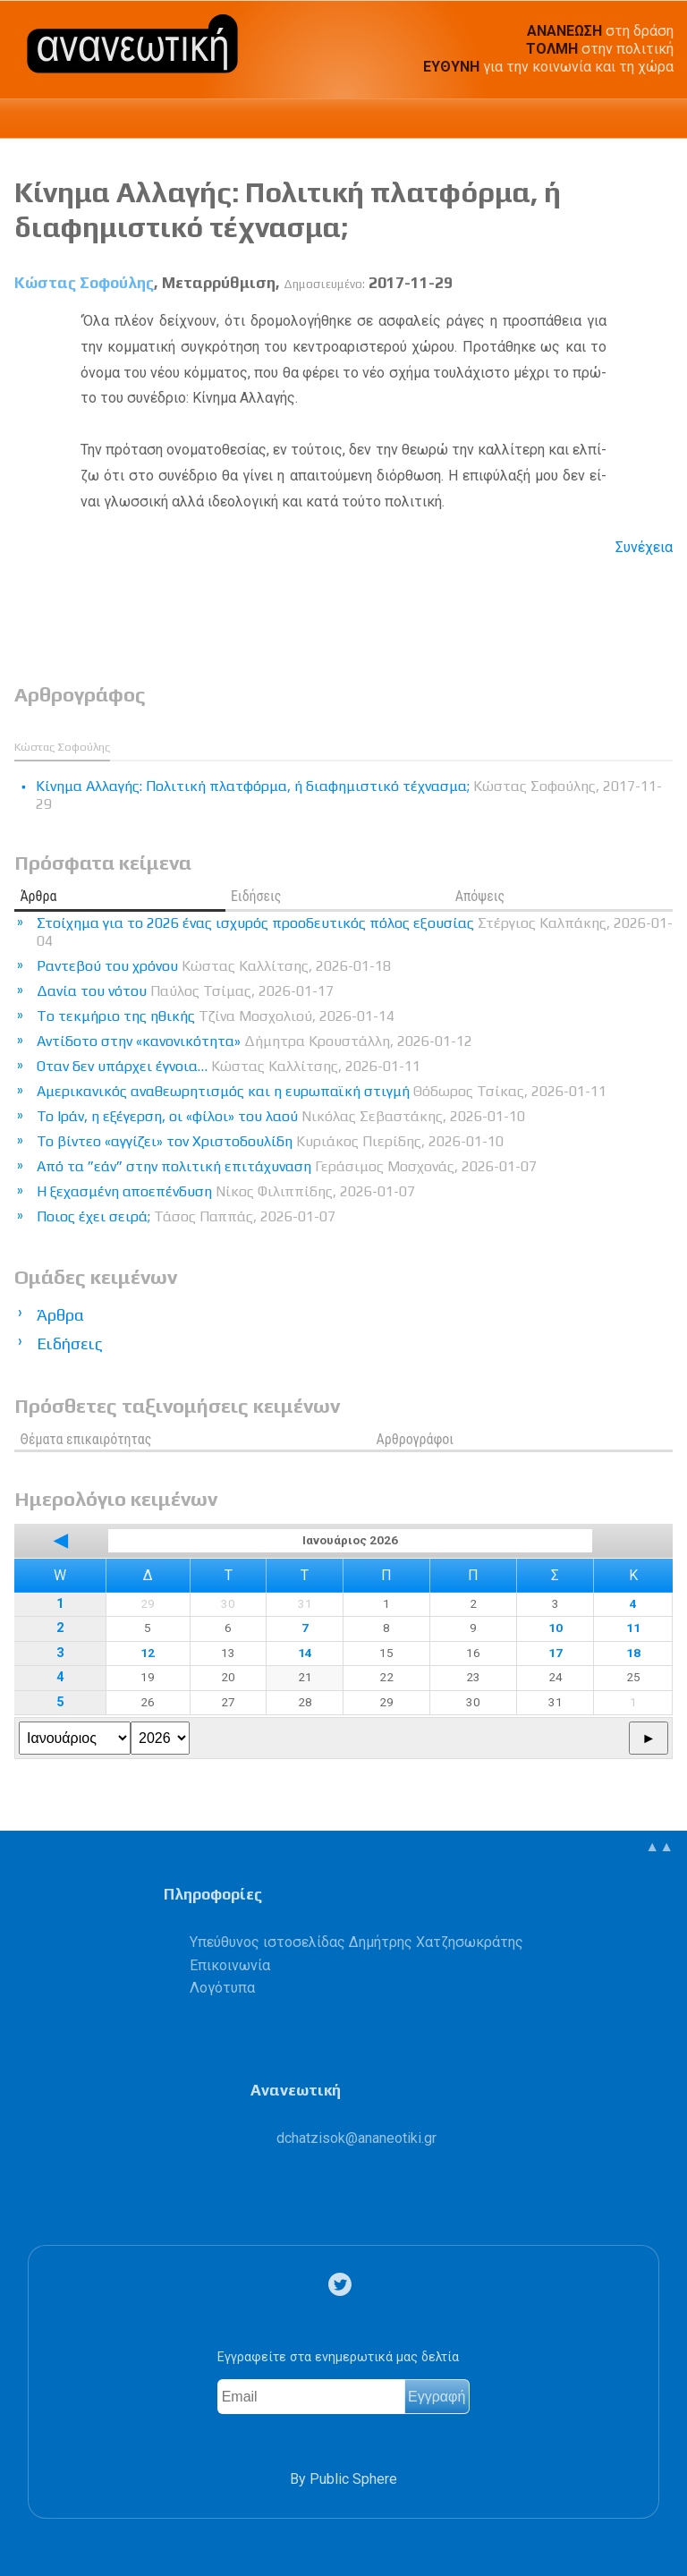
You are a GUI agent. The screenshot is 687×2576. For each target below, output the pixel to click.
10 (555, 1627)
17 (555, 1652)
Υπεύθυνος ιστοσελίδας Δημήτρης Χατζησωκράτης (356, 1942)
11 (633, 1627)
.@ (356, 2138)
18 (633, 1652)
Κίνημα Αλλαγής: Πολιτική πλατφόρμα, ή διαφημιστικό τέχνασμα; (287, 208)
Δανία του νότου (185, 990)
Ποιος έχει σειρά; (186, 1216)
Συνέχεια (644, 547)
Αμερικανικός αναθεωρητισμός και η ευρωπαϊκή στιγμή (321, 1091)
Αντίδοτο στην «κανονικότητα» (254, 1041)
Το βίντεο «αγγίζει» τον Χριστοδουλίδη (270, 1141)
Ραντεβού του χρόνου (214, 965)
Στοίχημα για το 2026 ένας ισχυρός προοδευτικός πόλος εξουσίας (355, 931)
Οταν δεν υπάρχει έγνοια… (228, 1066)
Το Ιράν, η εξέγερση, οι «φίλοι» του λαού (281, 1116)
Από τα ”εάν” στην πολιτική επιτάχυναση (287, 1166)
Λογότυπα (222, 1987)
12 (147, 1652)
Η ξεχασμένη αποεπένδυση (226, 1191)
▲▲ (659, 1846)
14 (305, 1652)
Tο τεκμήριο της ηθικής (215, 1015)
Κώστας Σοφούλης (84, 283)
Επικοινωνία (230, 1965)
